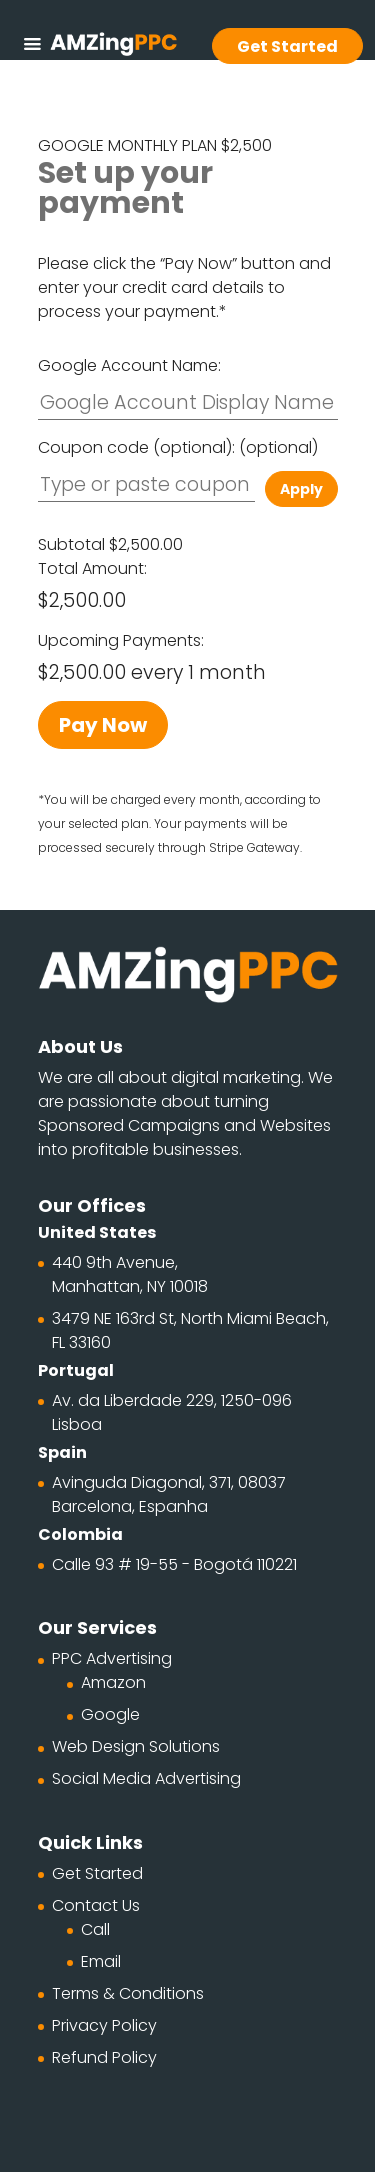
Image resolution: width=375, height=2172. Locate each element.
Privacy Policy (104, 2025)
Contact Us (96, 1905)
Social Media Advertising (146, 1778)
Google (110, 1714)
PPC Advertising (112, 1658)
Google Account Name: (129, 365)
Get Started (97, 1873)
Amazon (113, 1682)
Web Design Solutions (136, 1746)
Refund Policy (104, 2057)
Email (101, 1961)
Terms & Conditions (128, 1993)
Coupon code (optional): (178, 447)
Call (95, 1929)
